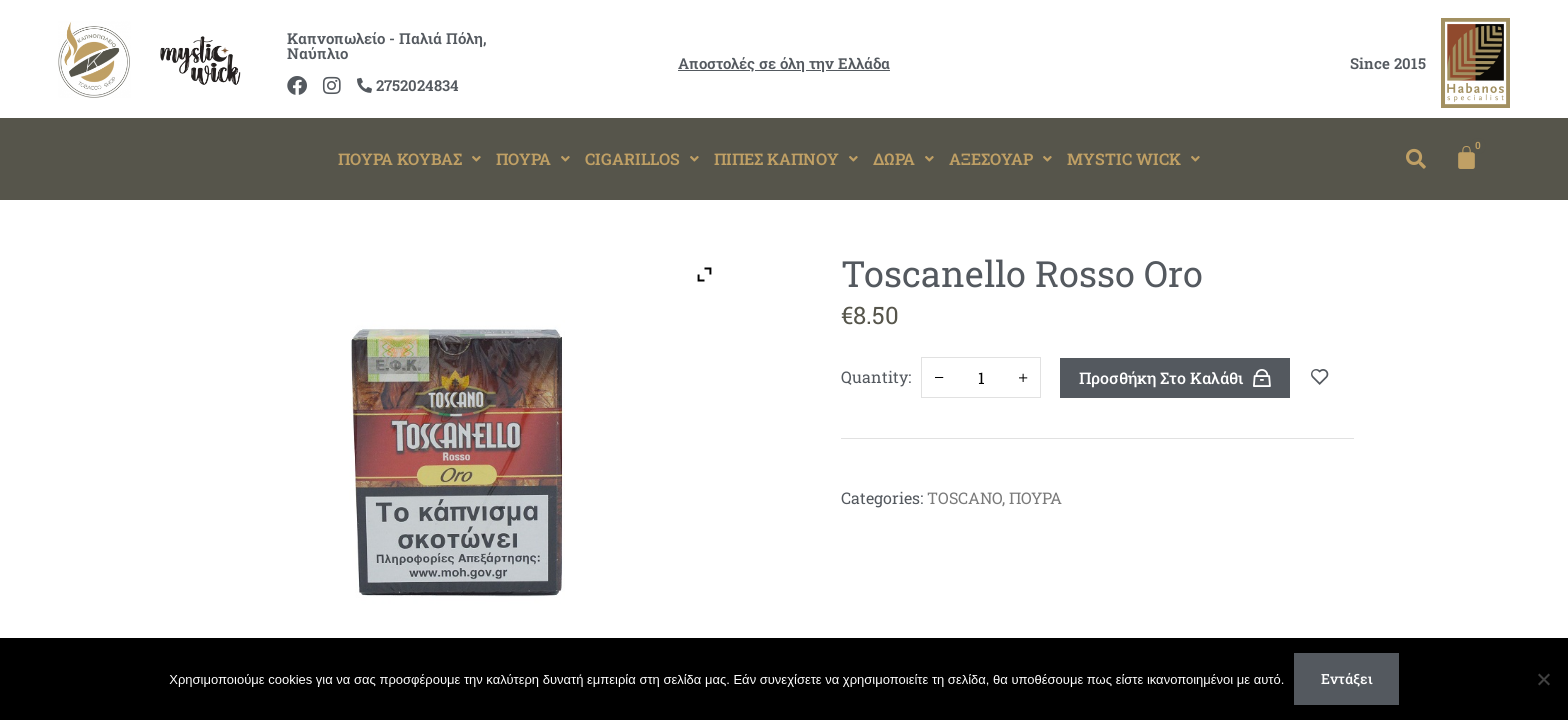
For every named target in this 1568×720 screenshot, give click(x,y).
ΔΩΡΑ (903, 158)
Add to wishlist (1320, 378)
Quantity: (876, 376)
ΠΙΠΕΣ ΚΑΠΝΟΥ (786, 158)
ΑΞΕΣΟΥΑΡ (1000, 158)
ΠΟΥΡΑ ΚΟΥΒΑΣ (409, 158)
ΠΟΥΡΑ (533, 158)
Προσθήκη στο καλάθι (1161, 377)
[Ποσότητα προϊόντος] (981, 377)
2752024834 (408, 85)
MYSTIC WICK (1133, 158)
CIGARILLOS (642, 158)
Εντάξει (1347, 678)
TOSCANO (964, 497)
